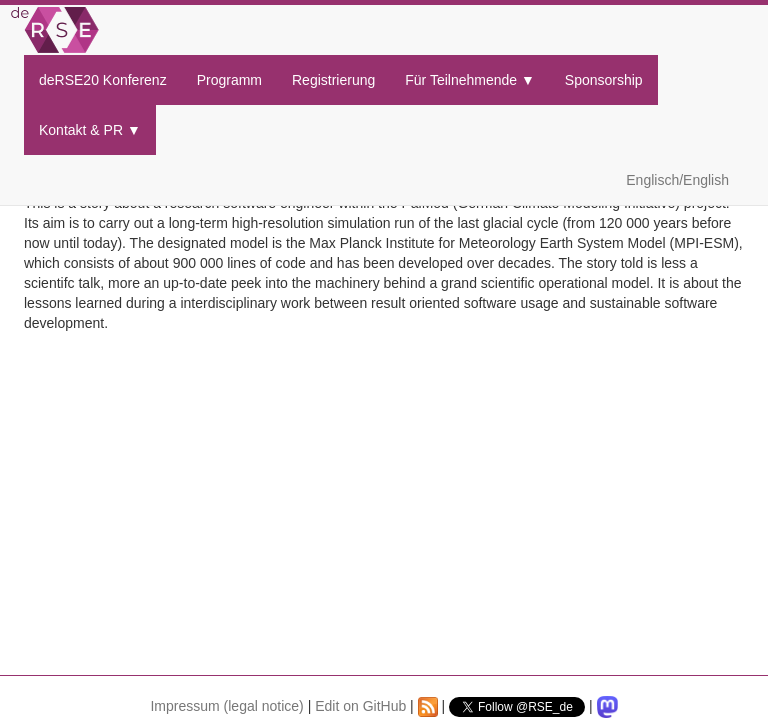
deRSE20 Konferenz (103, 80)
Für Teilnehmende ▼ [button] (470, 80)
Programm (229, 80)
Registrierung (333, 80)
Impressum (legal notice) (226, 706)
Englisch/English (677, 180)
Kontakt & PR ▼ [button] (90, 130)
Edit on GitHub (360, 706)
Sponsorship (604, 80)
